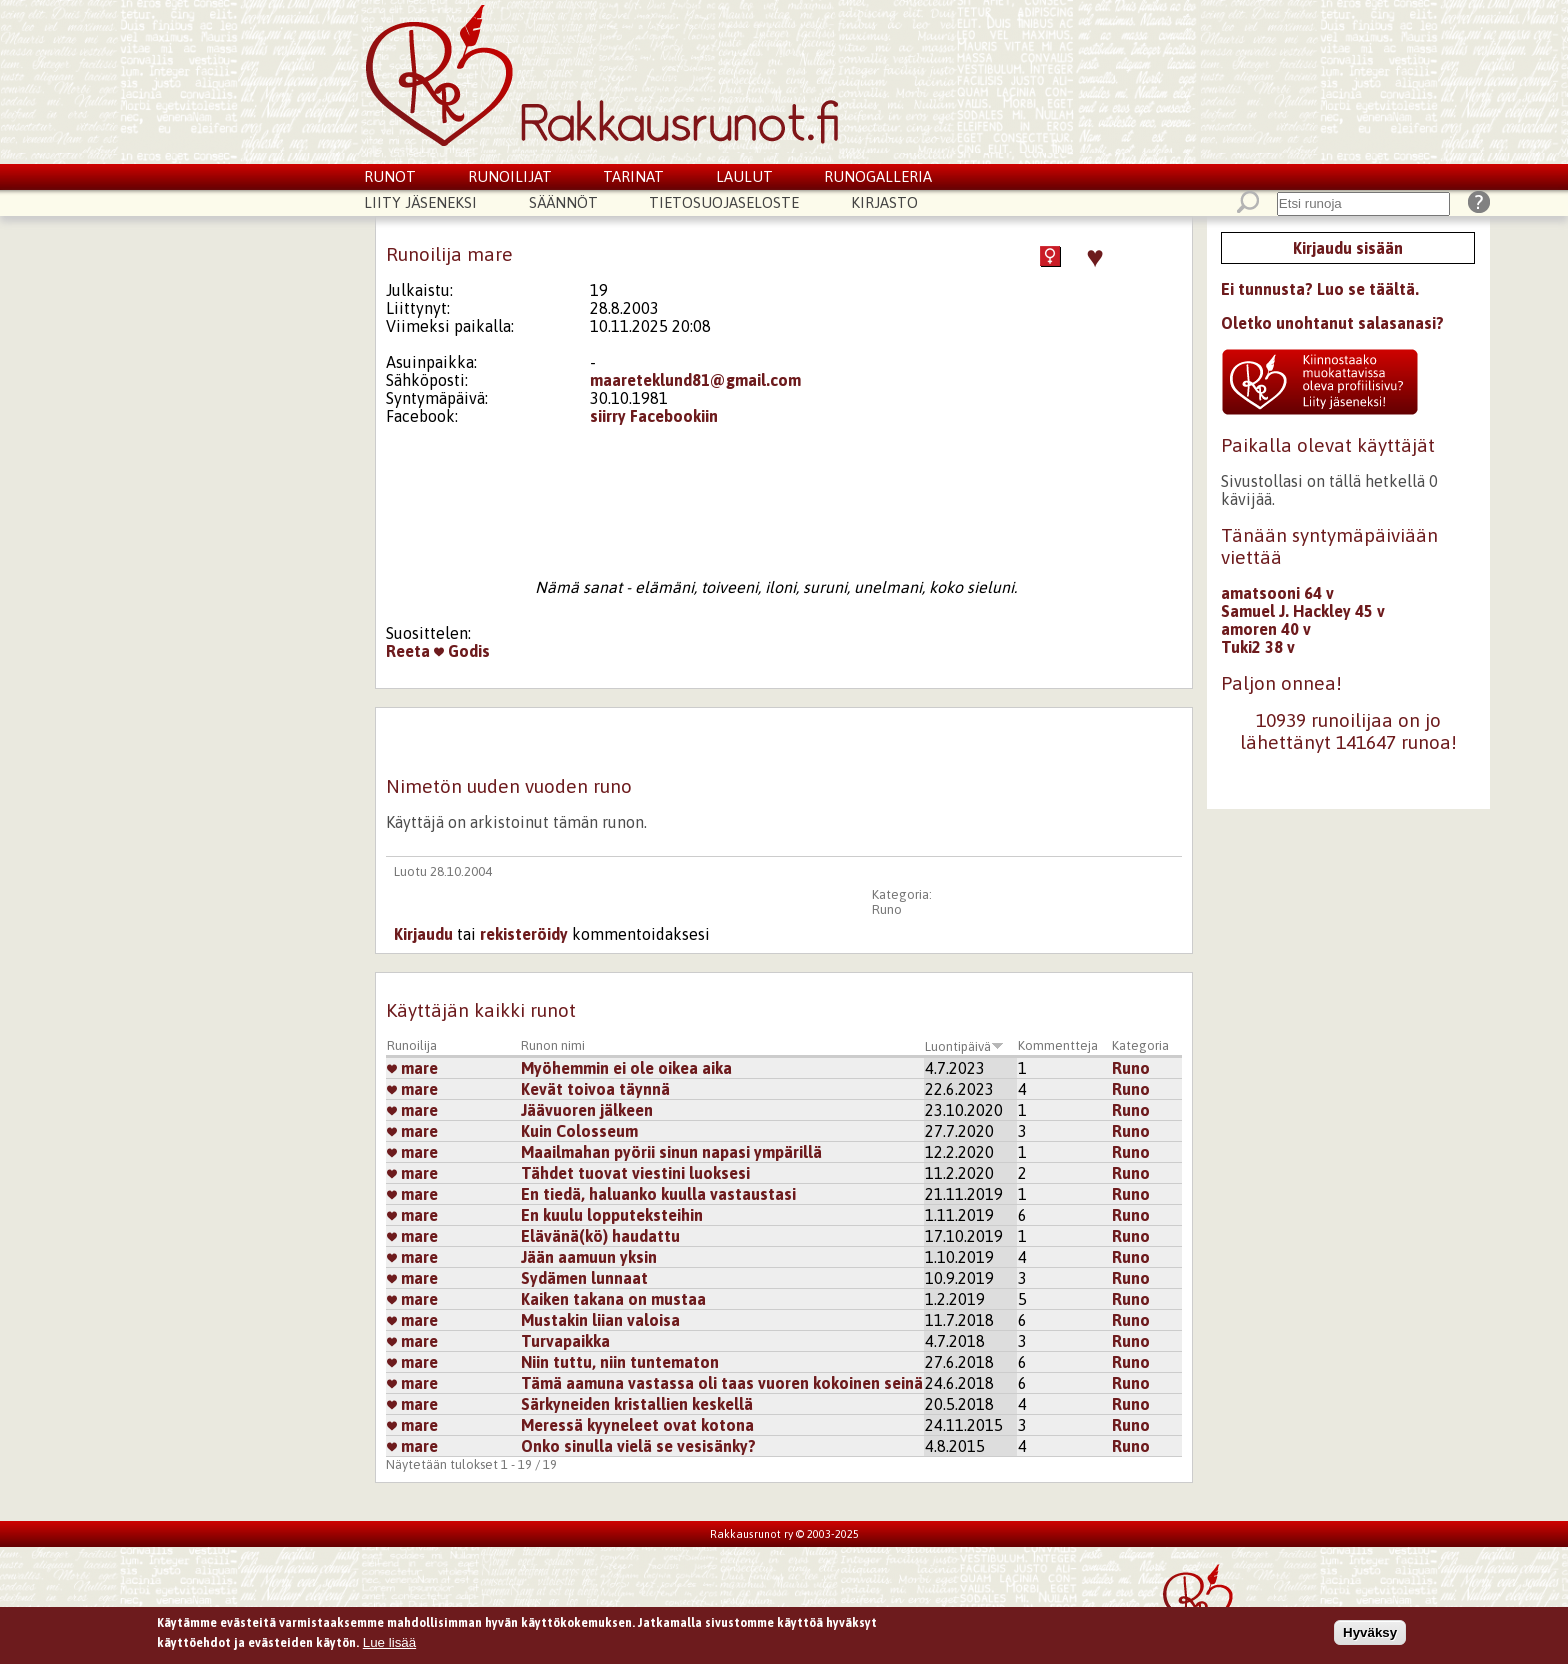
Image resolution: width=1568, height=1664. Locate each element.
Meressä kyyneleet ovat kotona (637, 1425)
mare (412, 1068)
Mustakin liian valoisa (600, 1320)
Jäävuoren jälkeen (587, 1110)
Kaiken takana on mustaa (613, 1299)
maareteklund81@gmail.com (695, 380)
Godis (462, 651)
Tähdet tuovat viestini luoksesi (635, 1173)
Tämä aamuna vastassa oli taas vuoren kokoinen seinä (722, 1383)
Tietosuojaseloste (724, 202)
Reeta (408, 651)
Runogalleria (878, 176)
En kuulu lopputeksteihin (612, 1215)
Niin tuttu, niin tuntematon (620, 1362)
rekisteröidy (524, 934)
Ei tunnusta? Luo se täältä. (1320, 289)
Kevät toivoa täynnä (595, 1089)
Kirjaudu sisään (1348, 248)
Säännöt (563, 202)
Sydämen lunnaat (584, 1278)
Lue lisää (389, 1645)
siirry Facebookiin (654, 416)
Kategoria (1140, 1045)
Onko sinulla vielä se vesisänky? (638, 1446)
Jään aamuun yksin (589, 1257)
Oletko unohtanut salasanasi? (1332, 323)
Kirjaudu (423, 934)
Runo (887, 909)
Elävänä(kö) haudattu (600, 1236)
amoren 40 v (1266, 629)
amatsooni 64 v (1277, 593)
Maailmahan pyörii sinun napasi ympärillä (671, 1152)
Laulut (744, 176)
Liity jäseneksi (420, 202)
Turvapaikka (565, 1341)
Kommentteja (1058, 1045)
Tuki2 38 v (1258, 647)
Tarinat (633, 176)
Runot (390, 176)
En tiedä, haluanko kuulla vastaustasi (658, 1194)
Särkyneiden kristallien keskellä (637, 1404)
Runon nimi (553, 1045)
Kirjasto (884, 202)
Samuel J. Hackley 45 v (1303, 611)
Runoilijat (510, 176)
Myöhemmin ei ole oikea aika (626, 1068)
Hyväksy (1370, 1636)
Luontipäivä (964, 1046)
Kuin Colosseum (579, 1131)
